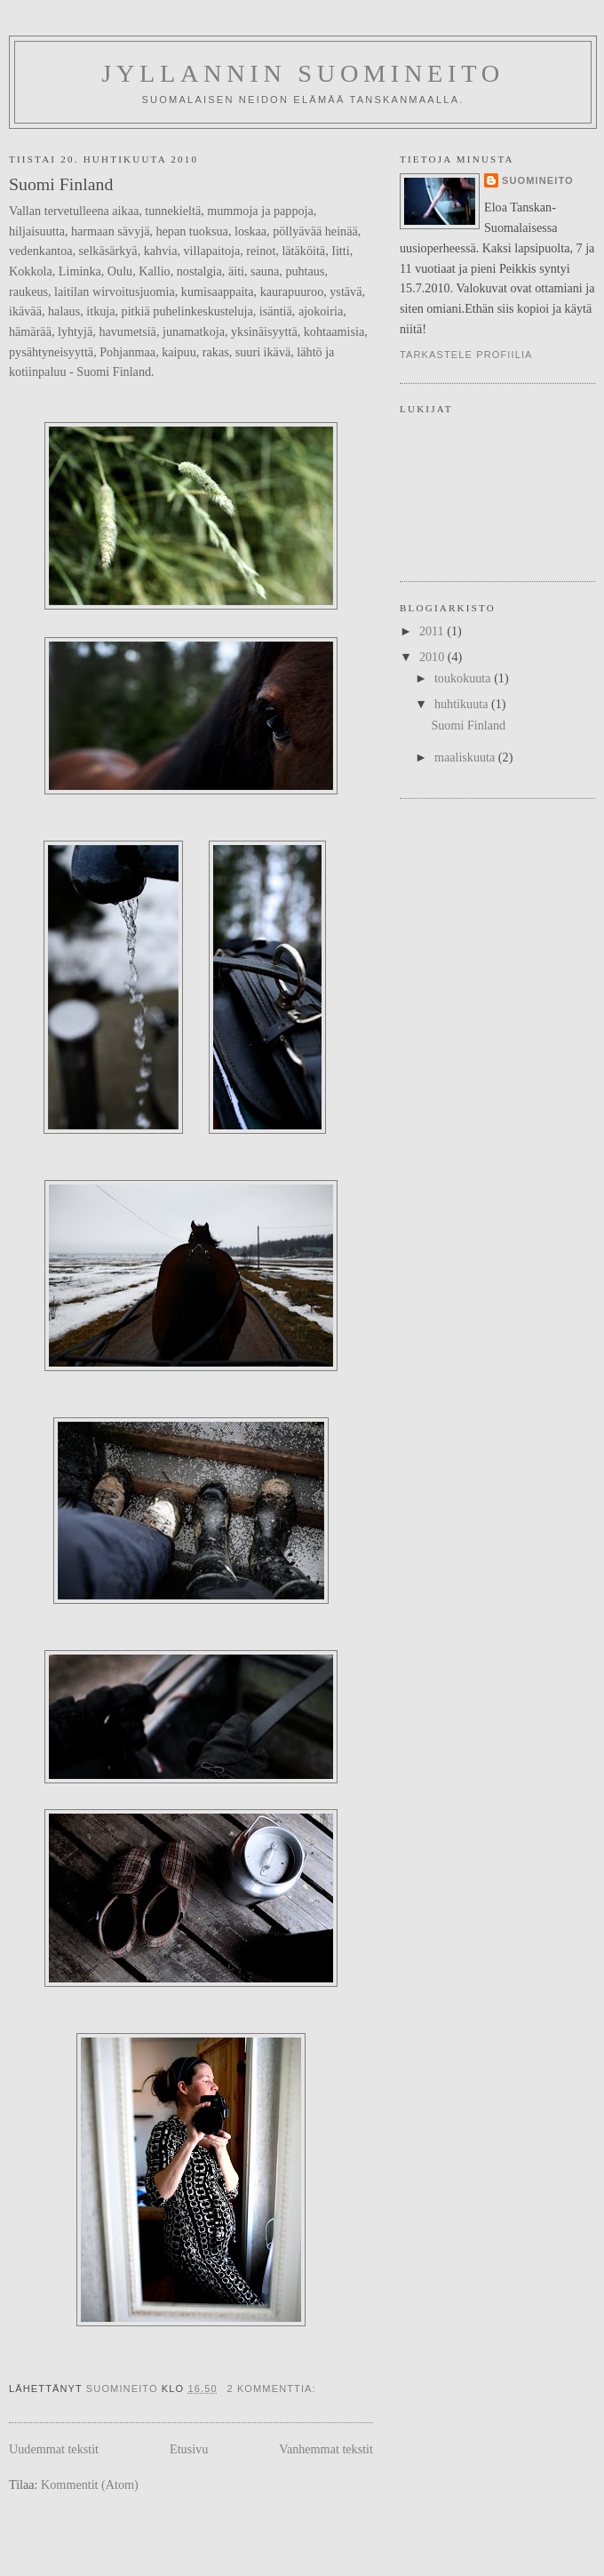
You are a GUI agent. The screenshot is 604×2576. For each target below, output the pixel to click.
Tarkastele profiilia (466, 354)
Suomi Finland (61, 184)
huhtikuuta (462, 704)
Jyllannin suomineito (303, 73)
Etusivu (189, 2449)
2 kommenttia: (272, 2388)
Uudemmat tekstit (54, 2449)
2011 (433, 631)
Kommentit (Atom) (90, 2484)
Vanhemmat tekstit (326, 2449)
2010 (433, 657)
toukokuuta (464, 678)
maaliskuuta (466, 757)
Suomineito (538, 180)
